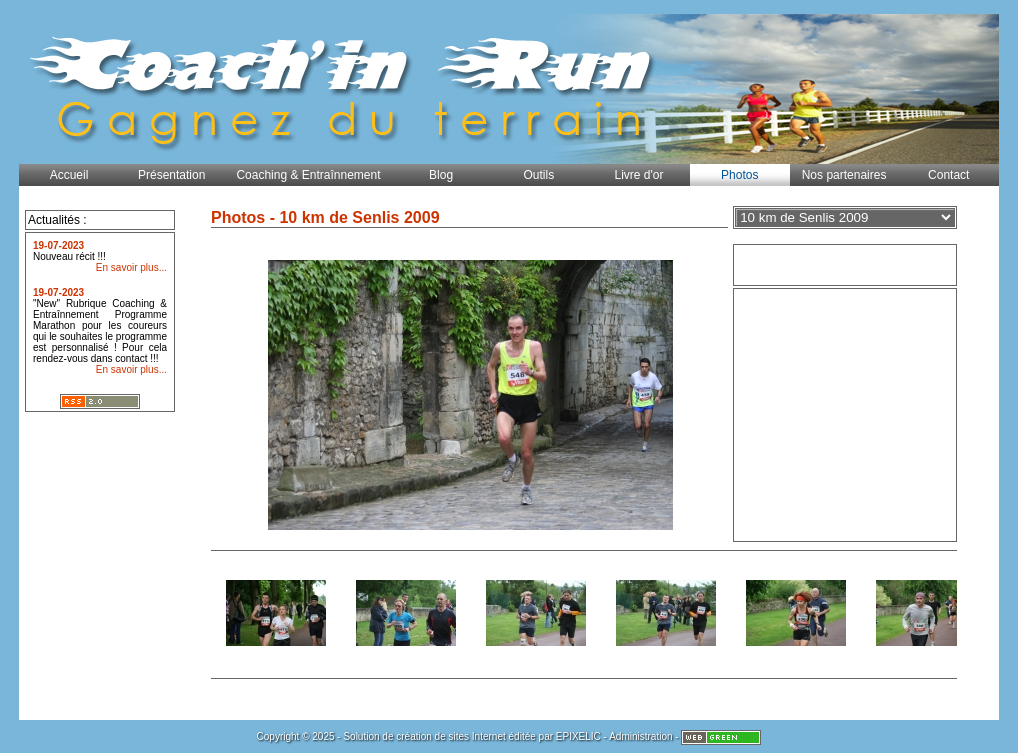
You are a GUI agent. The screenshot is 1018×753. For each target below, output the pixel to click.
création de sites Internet (451, 736)
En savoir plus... (131, 267)
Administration (640, 736)
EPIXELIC (578, 736)
